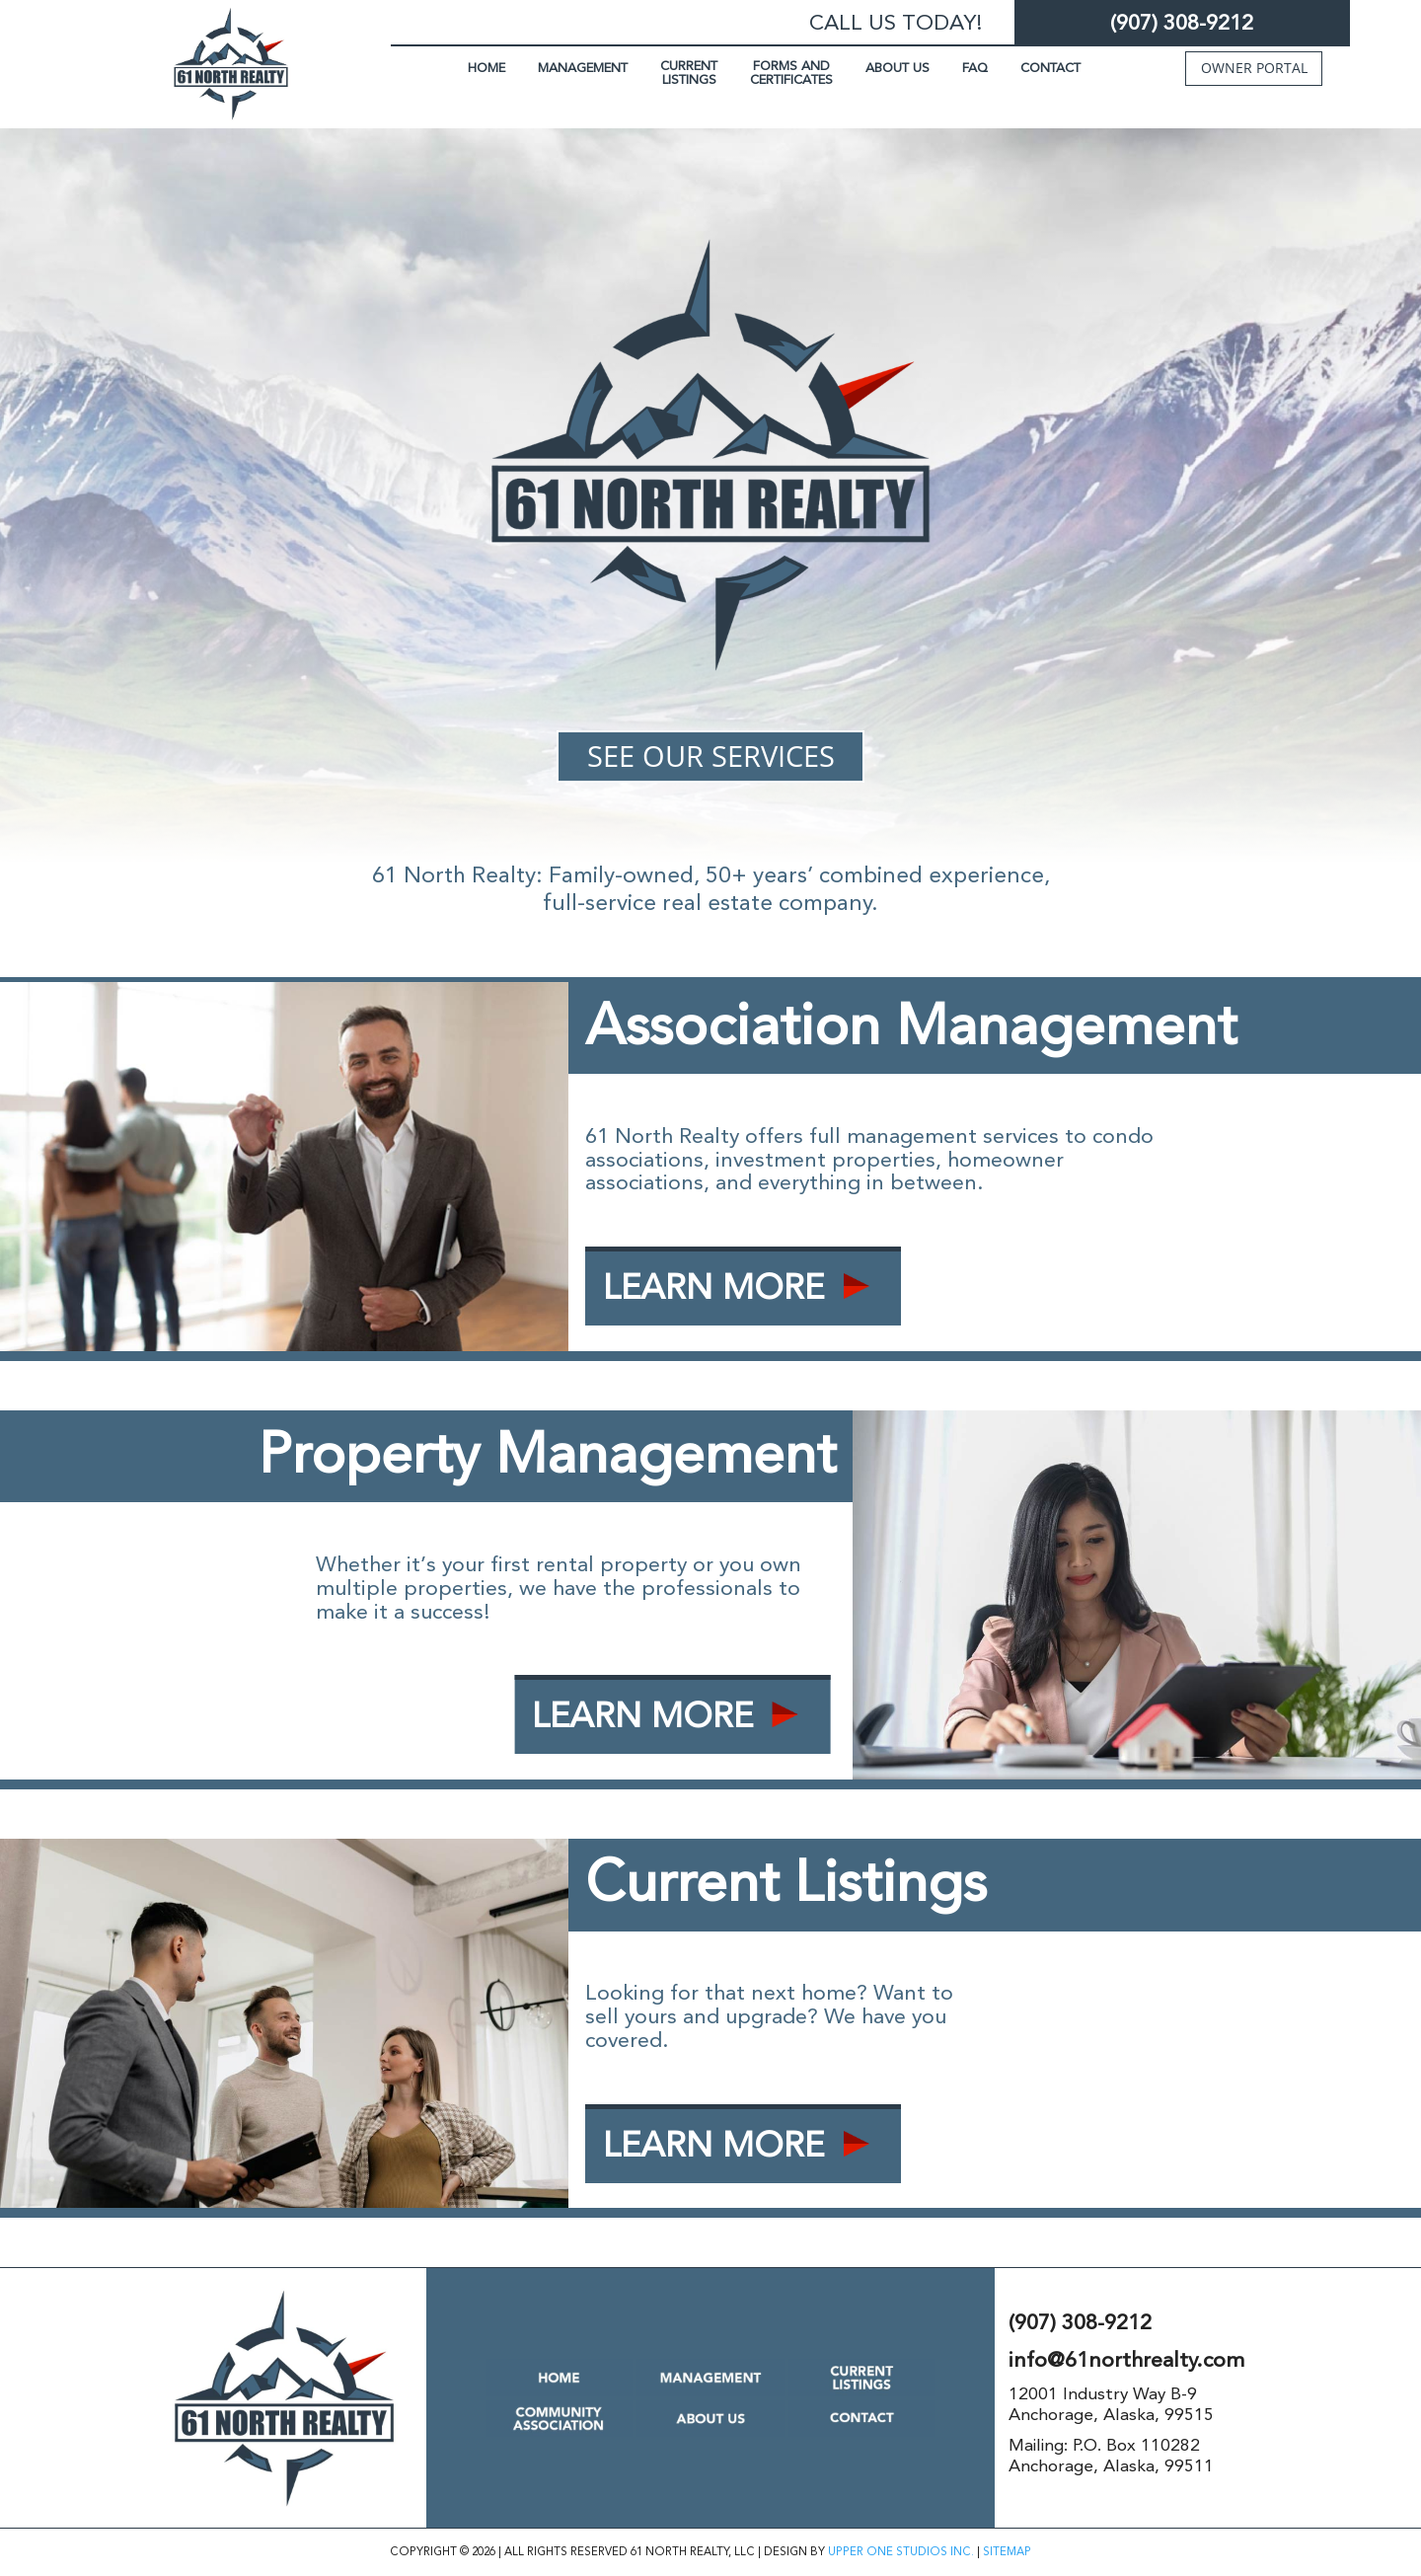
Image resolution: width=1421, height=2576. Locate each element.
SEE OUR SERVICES (711, 755)
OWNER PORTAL (1254, 67)
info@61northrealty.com (1126, 2360)
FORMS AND (791, 73)
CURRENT (688, 73)
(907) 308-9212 (1181, 23)
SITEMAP (1007, 2551)
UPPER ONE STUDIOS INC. (901, 2551)
